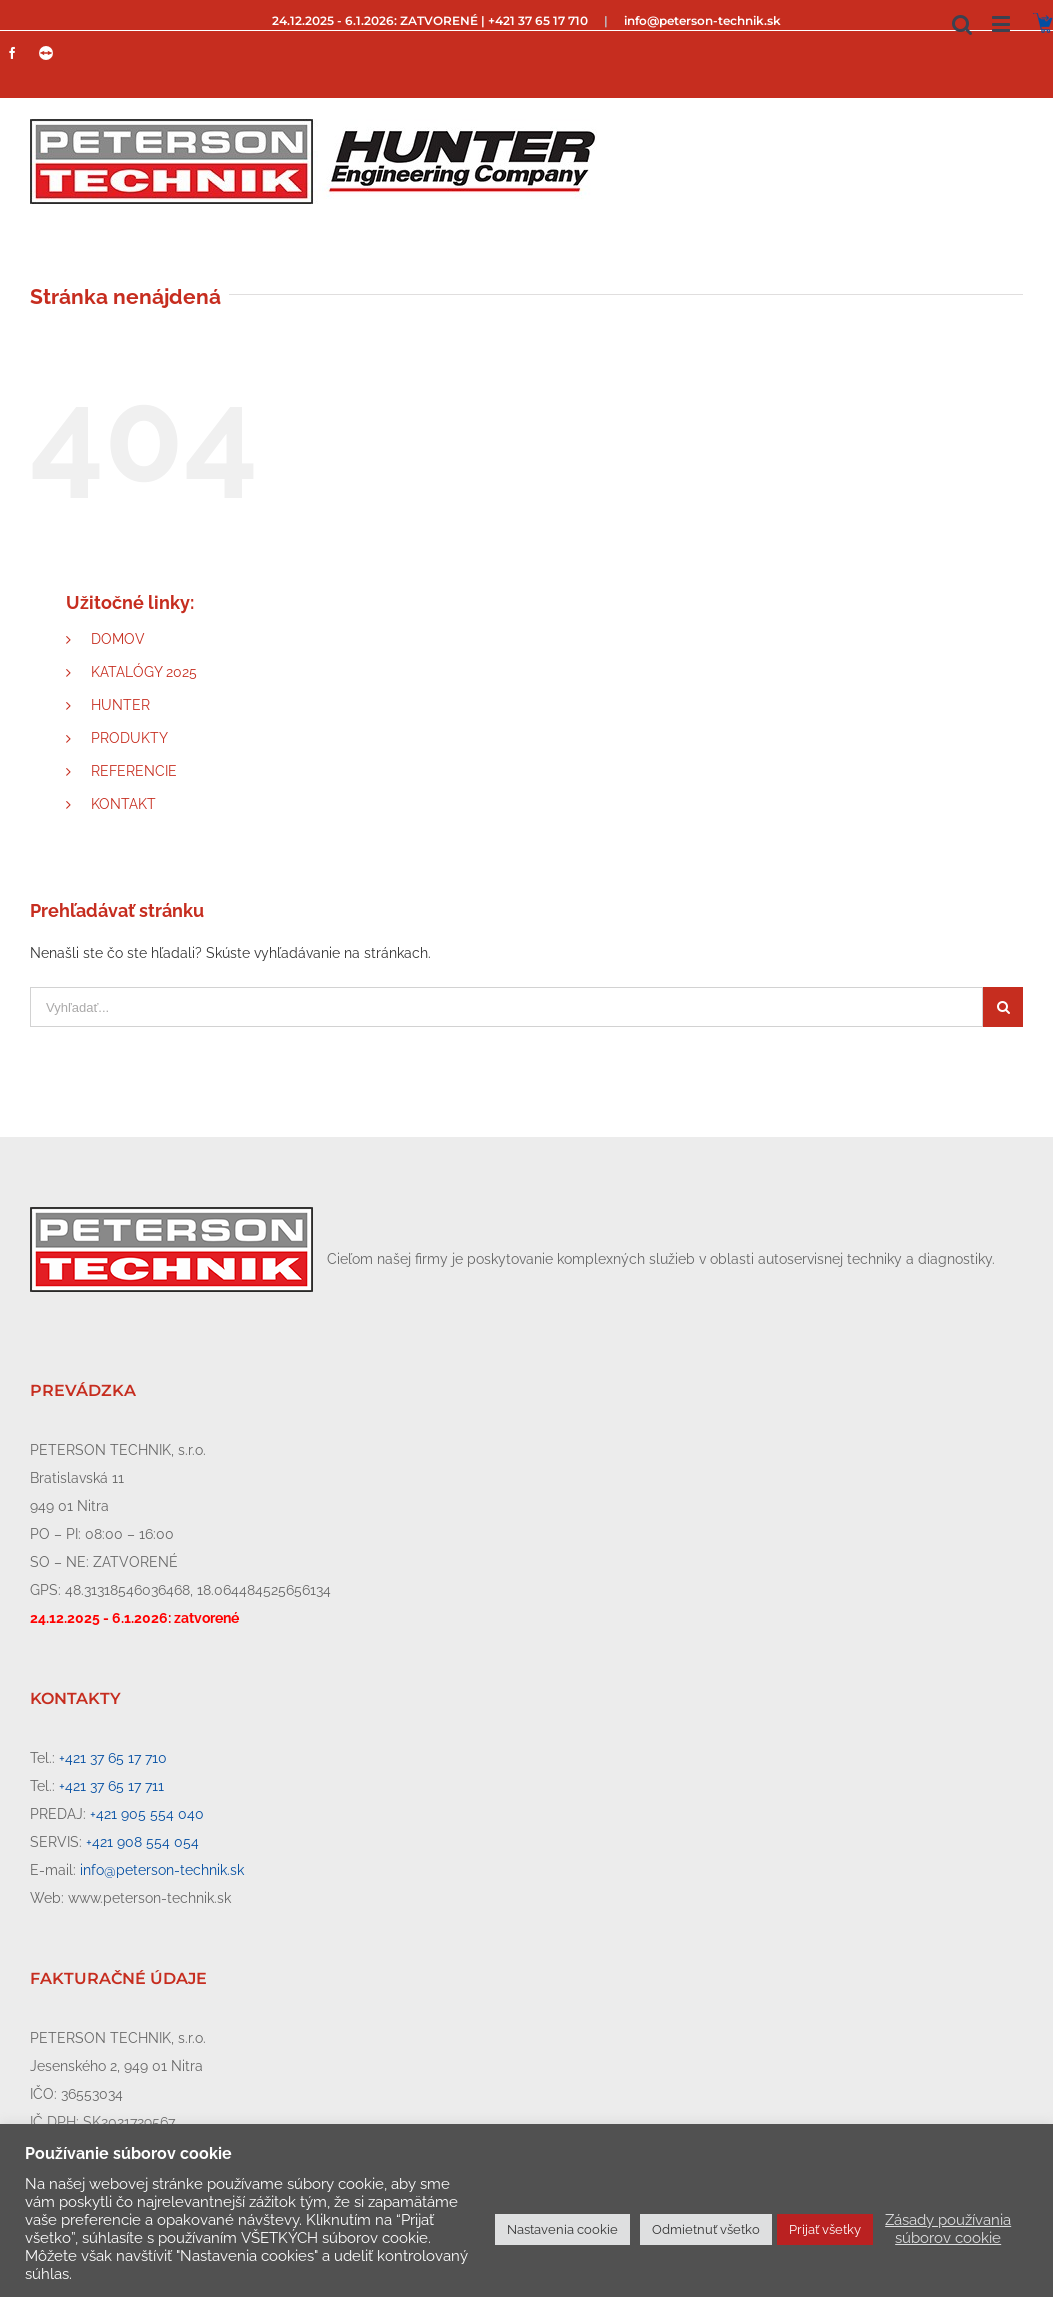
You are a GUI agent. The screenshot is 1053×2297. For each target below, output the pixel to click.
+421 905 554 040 (147, 1814)
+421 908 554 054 (142, 1842)
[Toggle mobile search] (962, 23)
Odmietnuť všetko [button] (706, 2229)
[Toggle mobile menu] (1002, 23)
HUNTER (120, 705)
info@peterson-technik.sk (702, 20)
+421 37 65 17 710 (113, 1758)
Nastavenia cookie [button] (562, 2229)
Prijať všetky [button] (825, 2229)
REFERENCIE (134, 771)
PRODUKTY (129, 738)
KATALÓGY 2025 (144, 672)
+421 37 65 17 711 (111, 1786)
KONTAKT (123, 804)
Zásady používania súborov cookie (948, 2228)
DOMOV (118, 639)
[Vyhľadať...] (506, 1007)
